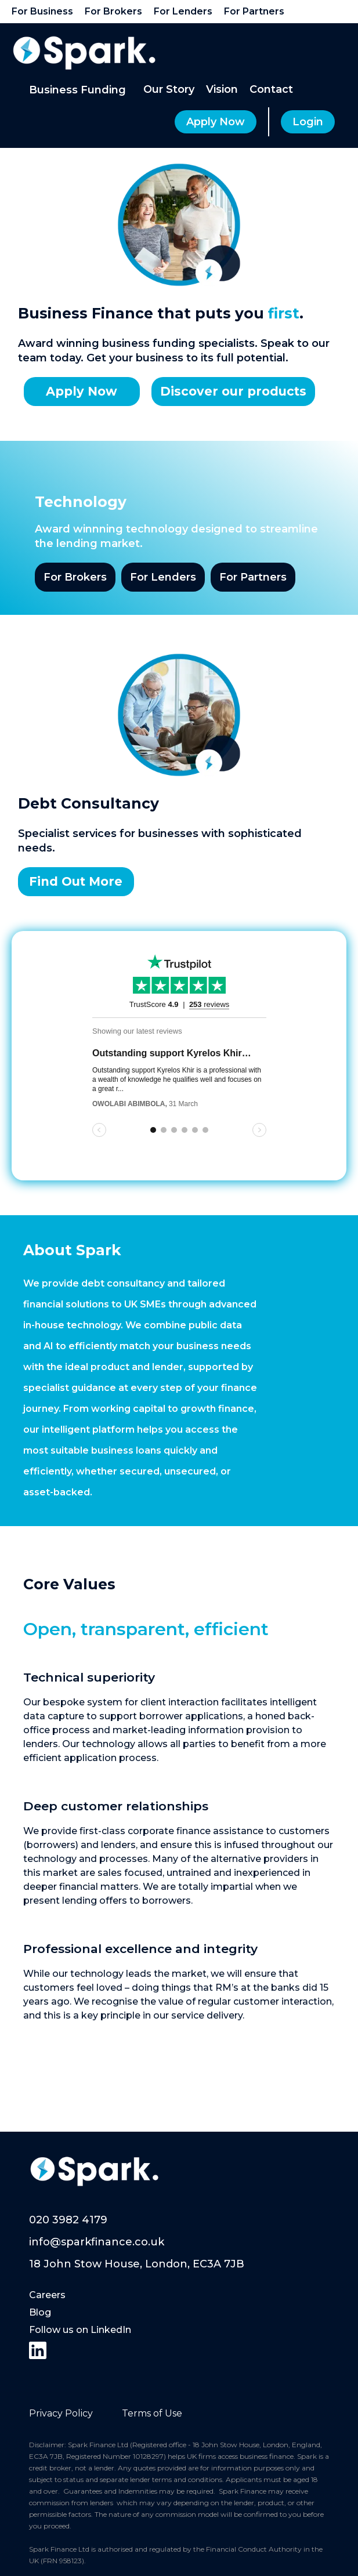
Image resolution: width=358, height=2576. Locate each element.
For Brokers (75, 577)
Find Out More (75, 881)
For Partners (253, 577)
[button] (77, 90)
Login (307, 121)
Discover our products (233, 391)
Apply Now (215, 121)
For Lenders (163, 577)
